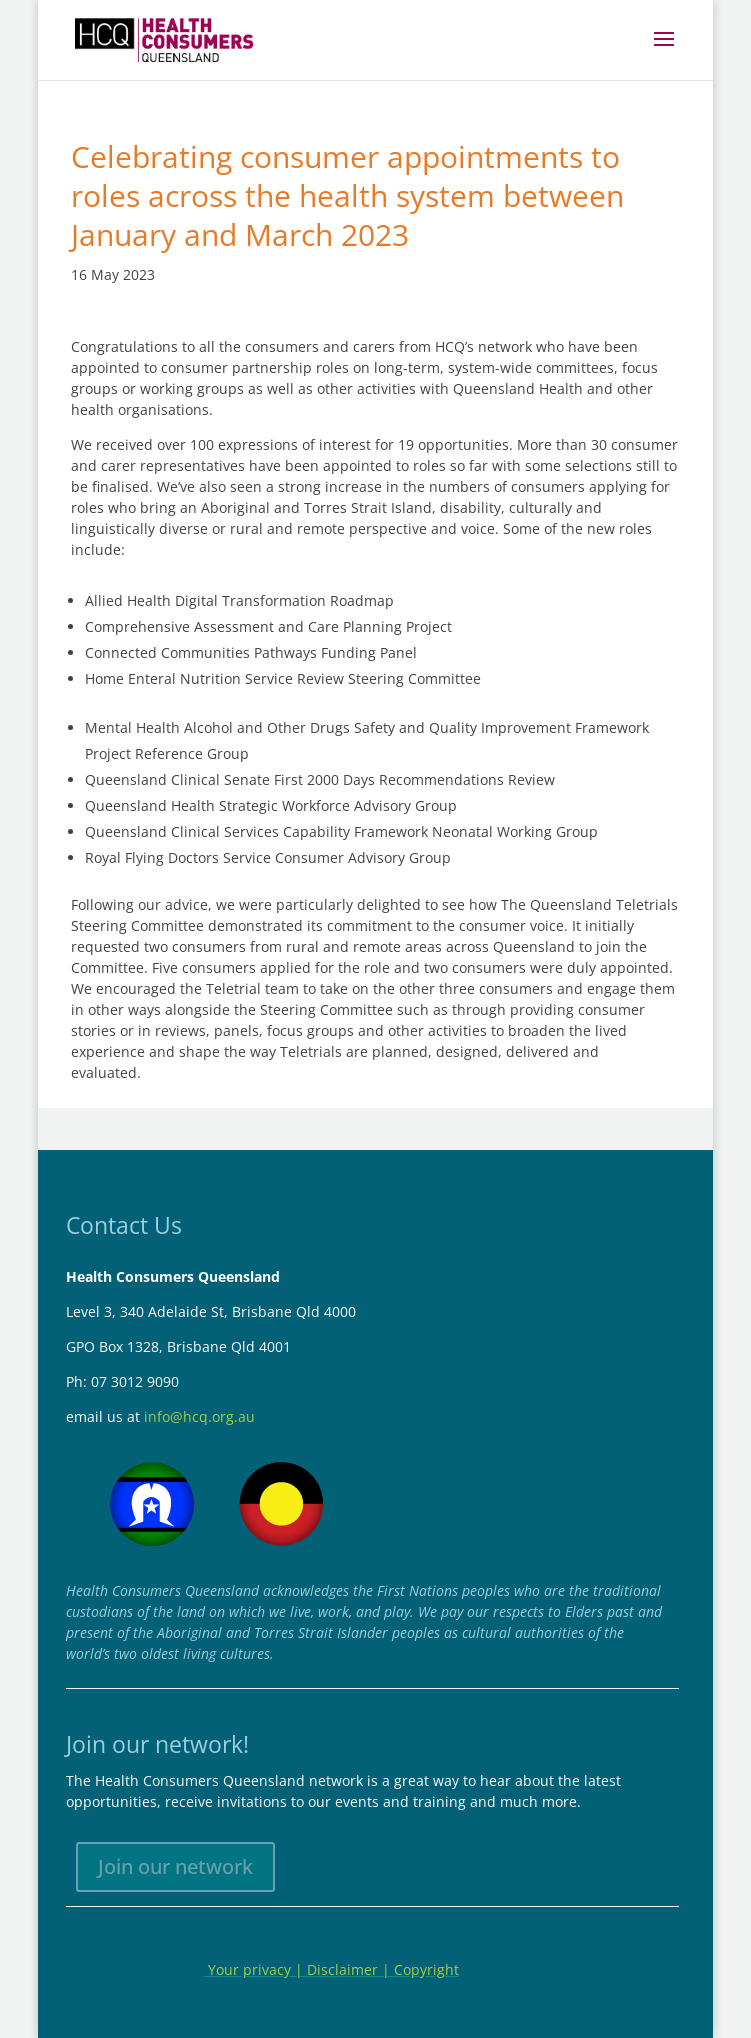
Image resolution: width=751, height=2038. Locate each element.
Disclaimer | (350, 1969)
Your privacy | (255, 1969)
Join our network (175, 1866)
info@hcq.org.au (199, 1416)
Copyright (426, 1969)
